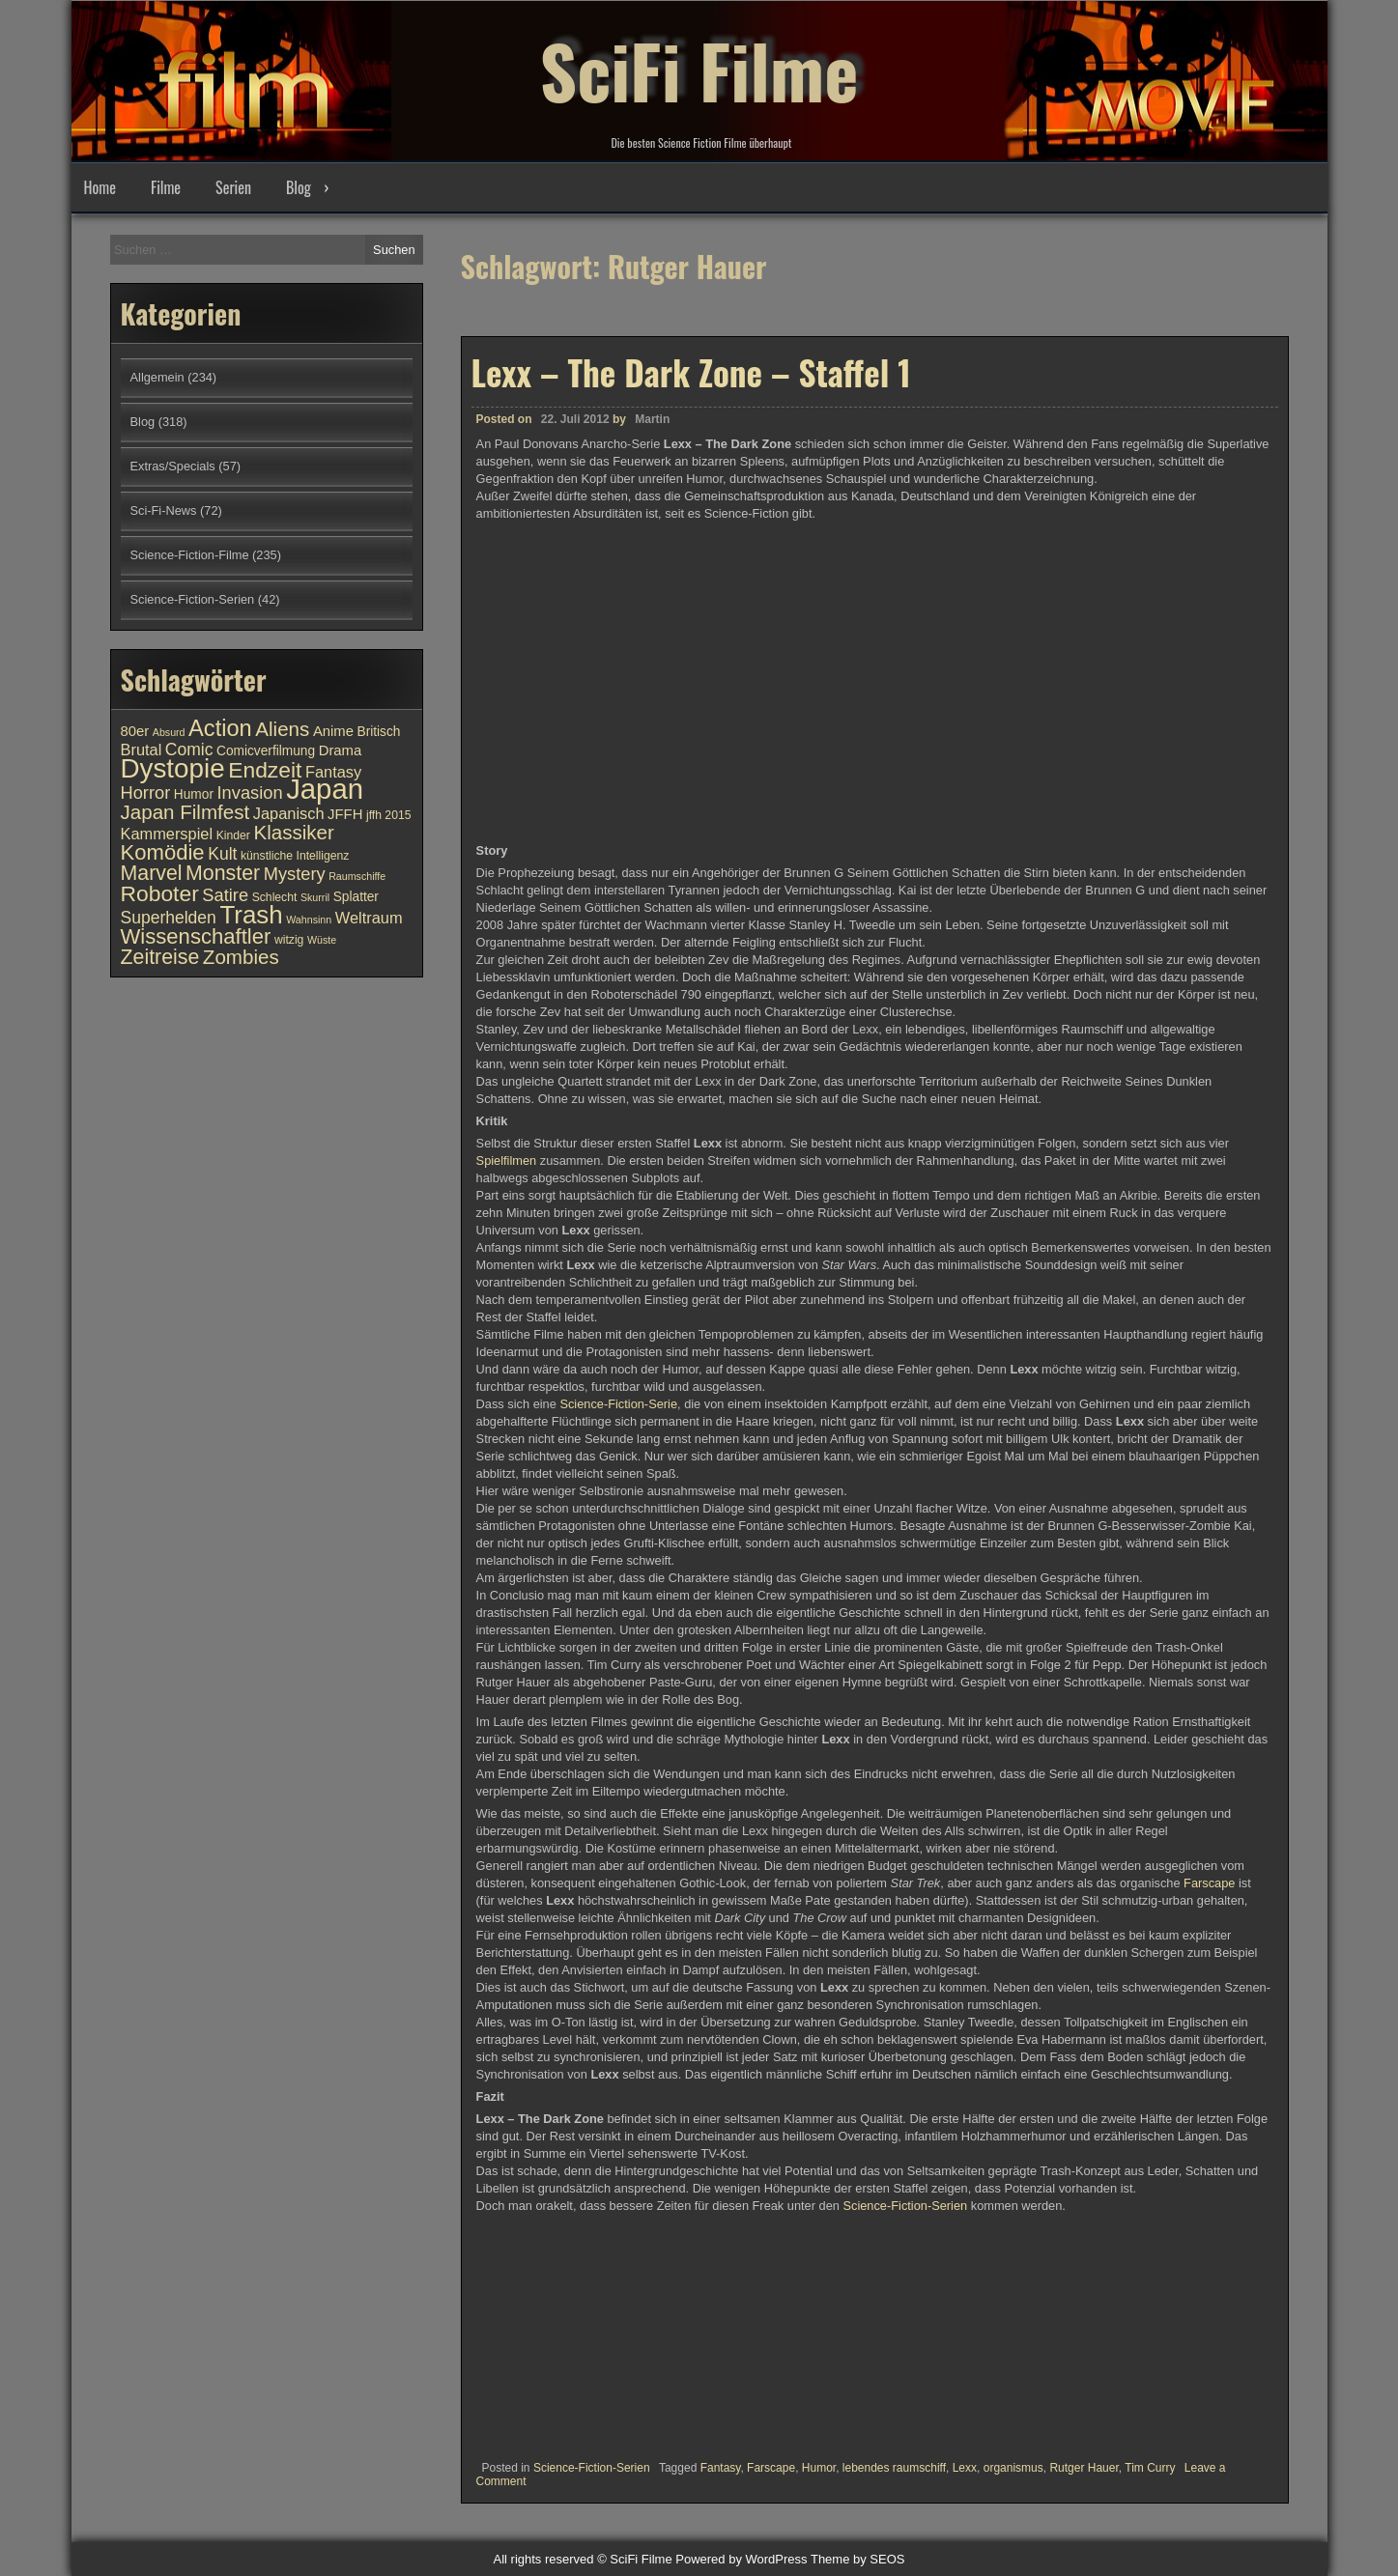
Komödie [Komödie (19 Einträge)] (163, 852)
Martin (652, 419)
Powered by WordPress (741, 2559)
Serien (233, 187)
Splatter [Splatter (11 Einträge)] (356, 897)
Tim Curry (1150, 2468)
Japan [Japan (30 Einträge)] (324, 789)
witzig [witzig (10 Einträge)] (288, 940)
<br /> (534, 2331)
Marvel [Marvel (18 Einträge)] (152, 873)
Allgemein (157, 377)
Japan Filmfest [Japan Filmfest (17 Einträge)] (185, 812)
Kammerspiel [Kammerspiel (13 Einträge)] (167, 833)
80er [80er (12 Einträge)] (135, 731)
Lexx (965, 2468)
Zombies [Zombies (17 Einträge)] (241, 957)
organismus (1013, 2468)
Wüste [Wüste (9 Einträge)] (321, 940)
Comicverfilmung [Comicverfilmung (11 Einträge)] (265, 751)
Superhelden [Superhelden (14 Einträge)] (168, 917)
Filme (166, 187)
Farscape (1211, 1883)
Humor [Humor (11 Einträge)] (194, 794)
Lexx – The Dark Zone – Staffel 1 (691, 372)
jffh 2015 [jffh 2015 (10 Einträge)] (389, 815)
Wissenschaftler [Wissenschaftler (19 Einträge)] (196, 936)
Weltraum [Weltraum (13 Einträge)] (369, 917)
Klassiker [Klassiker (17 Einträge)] (293, 832)
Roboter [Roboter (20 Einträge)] (160, 893)
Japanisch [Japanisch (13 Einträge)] (289, 813)
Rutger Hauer (1083, 2468)
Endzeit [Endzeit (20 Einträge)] (264, 769)
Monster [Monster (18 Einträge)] (222, 873)
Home (100, 187)
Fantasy (720, 2468)
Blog (298, 187)
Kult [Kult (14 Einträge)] (222, 853)
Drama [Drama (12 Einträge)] (340, 750)
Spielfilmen (508, 1160)
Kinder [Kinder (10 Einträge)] (233, 835)
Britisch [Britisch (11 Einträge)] (379, 731)
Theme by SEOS (858, 2559)
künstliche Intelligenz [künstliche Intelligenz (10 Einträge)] (295, 856)
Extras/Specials (172, 466)
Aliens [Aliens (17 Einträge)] (282, 729)
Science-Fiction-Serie (618, 1404)
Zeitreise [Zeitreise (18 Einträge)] (160, 957)
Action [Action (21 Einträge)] (220, 728)
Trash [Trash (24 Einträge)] (250, 914)
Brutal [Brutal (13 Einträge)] (141, 749)
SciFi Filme (699, 68)
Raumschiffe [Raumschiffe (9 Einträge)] (356, 876)
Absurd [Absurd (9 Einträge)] (169, 732)
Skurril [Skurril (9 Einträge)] (314, 897)
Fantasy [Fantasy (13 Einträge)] (333, 771)
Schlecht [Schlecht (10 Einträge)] (275, 897)
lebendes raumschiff (894, 2468)
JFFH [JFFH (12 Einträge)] (345, 814)
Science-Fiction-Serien (904, 2205)
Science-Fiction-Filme (189, 555)
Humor (819, 2468)
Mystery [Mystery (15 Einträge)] (295, 873)
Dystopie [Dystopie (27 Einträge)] (173, 768)
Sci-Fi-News (163, 510)
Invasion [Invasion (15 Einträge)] (250, 792)
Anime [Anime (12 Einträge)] (333, 731)
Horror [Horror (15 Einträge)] (146, 792)
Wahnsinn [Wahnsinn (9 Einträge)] (308, 919)
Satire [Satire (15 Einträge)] (225, 895)
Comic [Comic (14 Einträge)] (189, 749)
